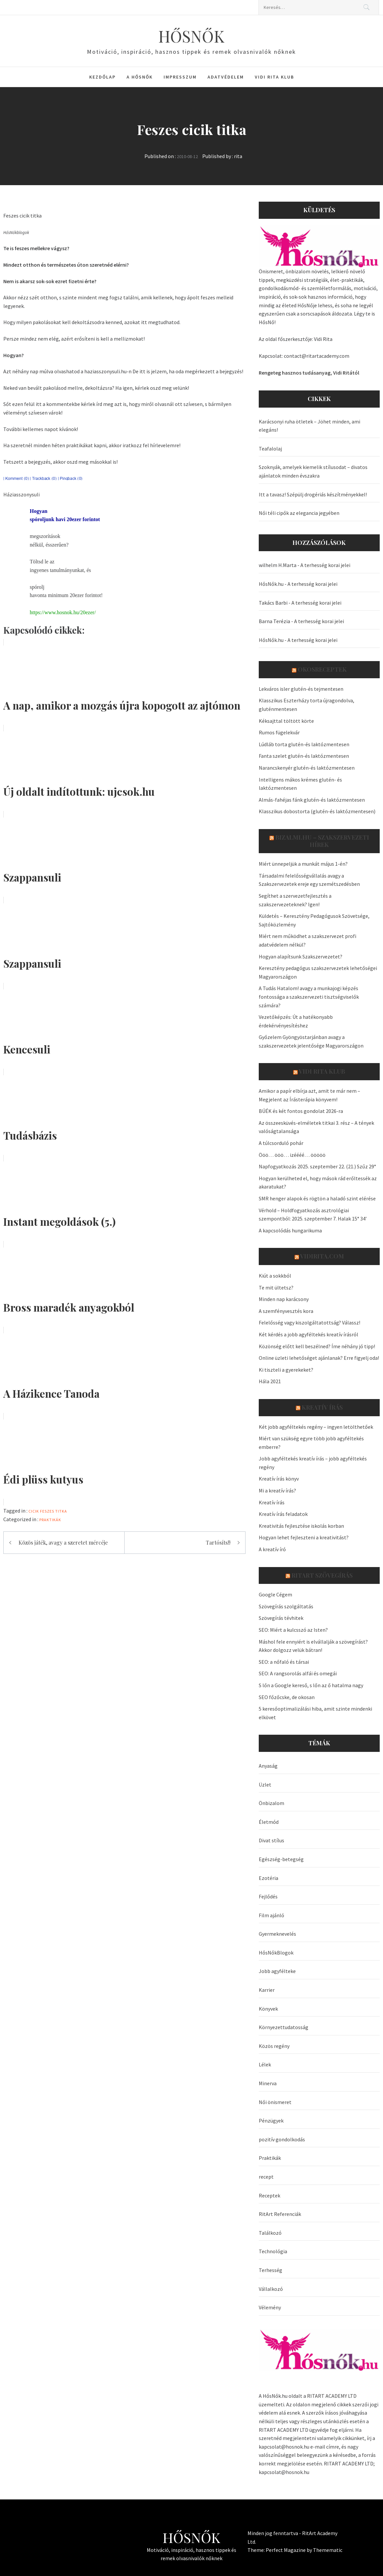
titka (61, 1511)
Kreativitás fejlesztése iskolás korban (301, 1525)
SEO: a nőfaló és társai (284, 1661)
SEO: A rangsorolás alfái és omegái (298, 1673)
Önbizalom (271, 1803)
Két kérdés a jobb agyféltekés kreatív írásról (308, 1334)
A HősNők (140, 77)
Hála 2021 (270, 1381)
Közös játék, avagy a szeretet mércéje (63, 1542)
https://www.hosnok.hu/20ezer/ (63, 612)
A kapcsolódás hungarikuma (290, 1230)
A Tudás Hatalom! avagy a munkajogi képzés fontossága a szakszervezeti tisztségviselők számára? (309, 996)
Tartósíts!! (218, 1542)
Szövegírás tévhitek (281, 1618)
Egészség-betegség (281, 1859)
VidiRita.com (322, 1256)
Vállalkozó (271, 2289)
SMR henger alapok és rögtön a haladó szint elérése (317, 1198)
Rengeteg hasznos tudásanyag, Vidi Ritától (309, 372)
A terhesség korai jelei (325, 565)
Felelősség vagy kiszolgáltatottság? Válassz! (309, 1322)
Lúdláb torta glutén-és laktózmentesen (304, 744)
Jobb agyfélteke (277, 1971)
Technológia (273, 2251)
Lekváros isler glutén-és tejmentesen (301, 689)
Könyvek (268, 2008)
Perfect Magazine (286, 2550)
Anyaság (268, 1765)
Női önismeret (275, 2102)
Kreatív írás (322, 1407)
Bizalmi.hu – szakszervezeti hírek (322, 841)
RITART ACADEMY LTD (332, 2395)
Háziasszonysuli (21, 494)
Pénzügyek (271, 2120)
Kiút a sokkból (275, 1275)
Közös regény (274, 2046)
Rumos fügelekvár (279, 732)
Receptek (269, 2195)
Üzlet (265, 1784)
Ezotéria (268, 1878)
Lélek (265, 2064)
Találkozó (270, 2232)
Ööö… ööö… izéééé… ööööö (292, 1155)
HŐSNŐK (191, 36)
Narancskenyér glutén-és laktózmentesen (307, 767)
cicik (33, 1511)
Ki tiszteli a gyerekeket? (286, 1369)
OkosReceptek (322, 669)
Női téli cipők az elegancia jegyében (299, 513)
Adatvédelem (226, 77)
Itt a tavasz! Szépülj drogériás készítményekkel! (313, 494)
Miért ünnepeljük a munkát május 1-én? (303, 863)
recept (266, 2176)
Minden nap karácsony (284, 1299)
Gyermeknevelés (277, 1933)
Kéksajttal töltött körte (286, 721)
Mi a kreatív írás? (277, 1490)
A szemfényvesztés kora (286, 1311)
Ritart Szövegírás (322, 1575)
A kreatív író (272, 1549)
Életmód (269, 1822)
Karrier (267, 1990)
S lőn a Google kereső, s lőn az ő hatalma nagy (311, 1685)
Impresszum (180, 77)
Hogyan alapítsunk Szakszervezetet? (300, 956)
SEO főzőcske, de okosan (287, 1697)
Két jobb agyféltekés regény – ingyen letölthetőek (316, 1426)
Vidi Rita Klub (274, 77)
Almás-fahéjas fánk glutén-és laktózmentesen (312, 799)
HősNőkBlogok (276, 1952)
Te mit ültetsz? (276, 1287)
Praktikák (50, 1519)
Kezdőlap (102, 77)
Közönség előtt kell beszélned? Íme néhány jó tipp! (317, 1346)
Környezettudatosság (283, 2027)
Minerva (268, 2083)
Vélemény (270, 2307)
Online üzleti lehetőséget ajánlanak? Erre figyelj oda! (319, 1358)
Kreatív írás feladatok (283, 1514)
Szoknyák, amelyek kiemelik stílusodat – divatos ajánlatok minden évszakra (313, 471)
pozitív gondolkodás (282, 2139)
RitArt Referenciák (280, 2214)
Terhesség (270, 2270)
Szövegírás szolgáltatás (286, 1606)
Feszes (47, 1511)
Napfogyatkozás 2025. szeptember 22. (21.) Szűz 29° (317, 1166)
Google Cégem (275, 1594)
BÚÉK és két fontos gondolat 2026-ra (301, 1111)
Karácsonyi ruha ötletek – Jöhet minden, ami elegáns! (309, 425)
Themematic (327, 2550)
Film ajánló (271, 1915)
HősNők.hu (271, 584)
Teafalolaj (270, 448)
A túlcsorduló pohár (281, 1143)
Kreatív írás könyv (279, 1478)
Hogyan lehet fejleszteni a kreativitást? (304, 1537)
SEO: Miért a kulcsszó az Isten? (293, 1629)
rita (238, 156)
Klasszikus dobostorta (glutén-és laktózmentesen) (317, 811)
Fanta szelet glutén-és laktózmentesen (304, 756)
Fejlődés (268, 1896)
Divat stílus (271, 1840)
